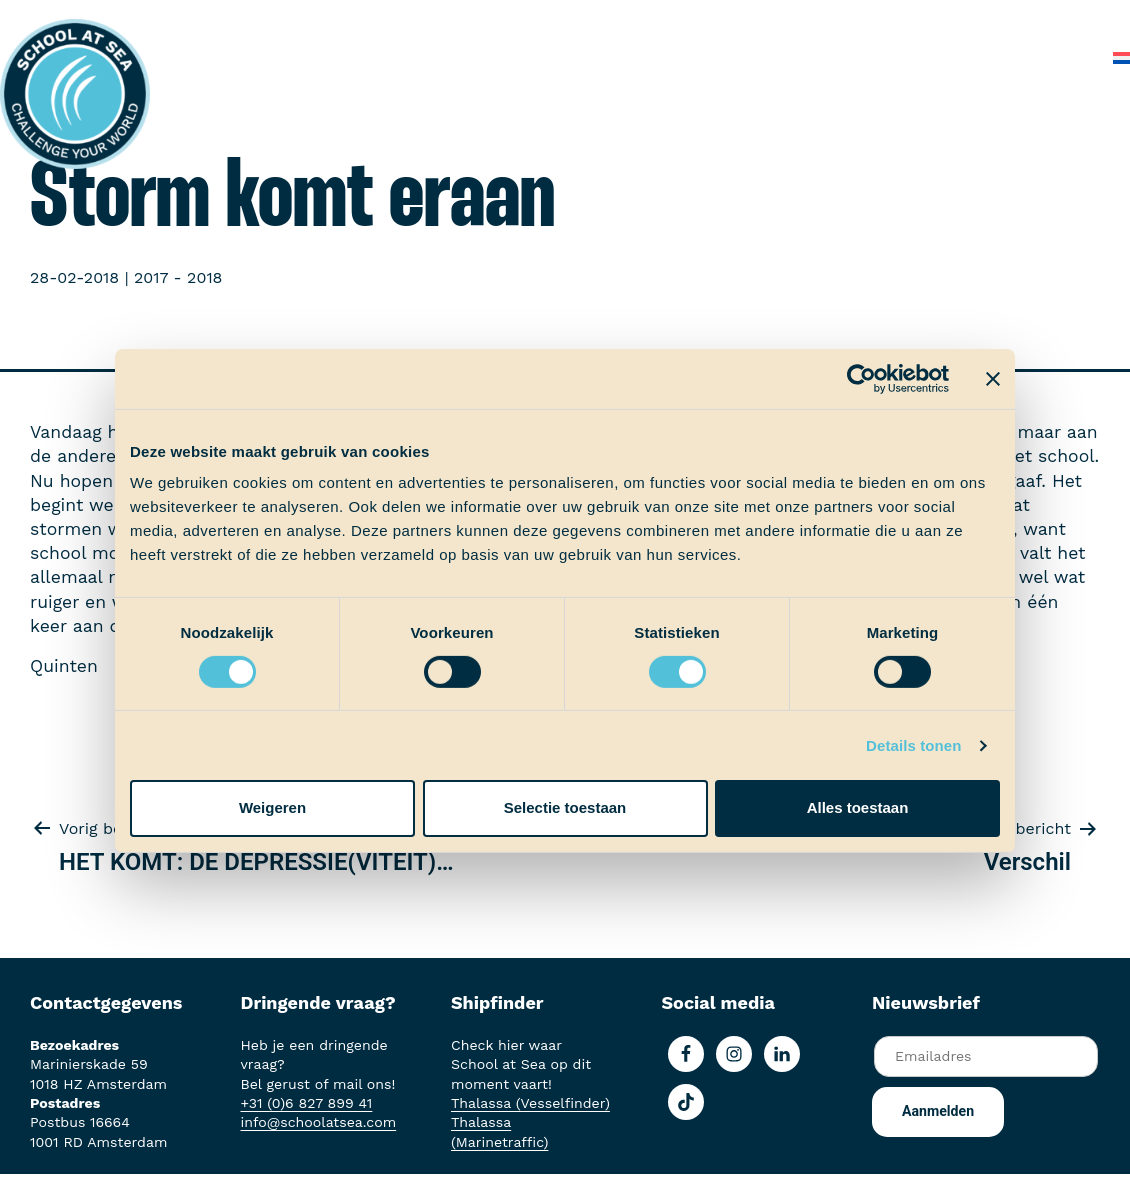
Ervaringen (469, 19)
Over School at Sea (791, 19)
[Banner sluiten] (993, 378)
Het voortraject (240, 19)
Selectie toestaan (565, 807)
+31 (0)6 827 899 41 (307, 1103)
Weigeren (272, 807)
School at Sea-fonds (613, 19)
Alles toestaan (858, 807)
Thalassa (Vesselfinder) (530, 1103)
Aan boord (363, 19)
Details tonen (913, 745)
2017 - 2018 (178, 277)
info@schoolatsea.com (319, 1122)
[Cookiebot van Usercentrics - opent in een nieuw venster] (861, 378)
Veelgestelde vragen (968, 19)
